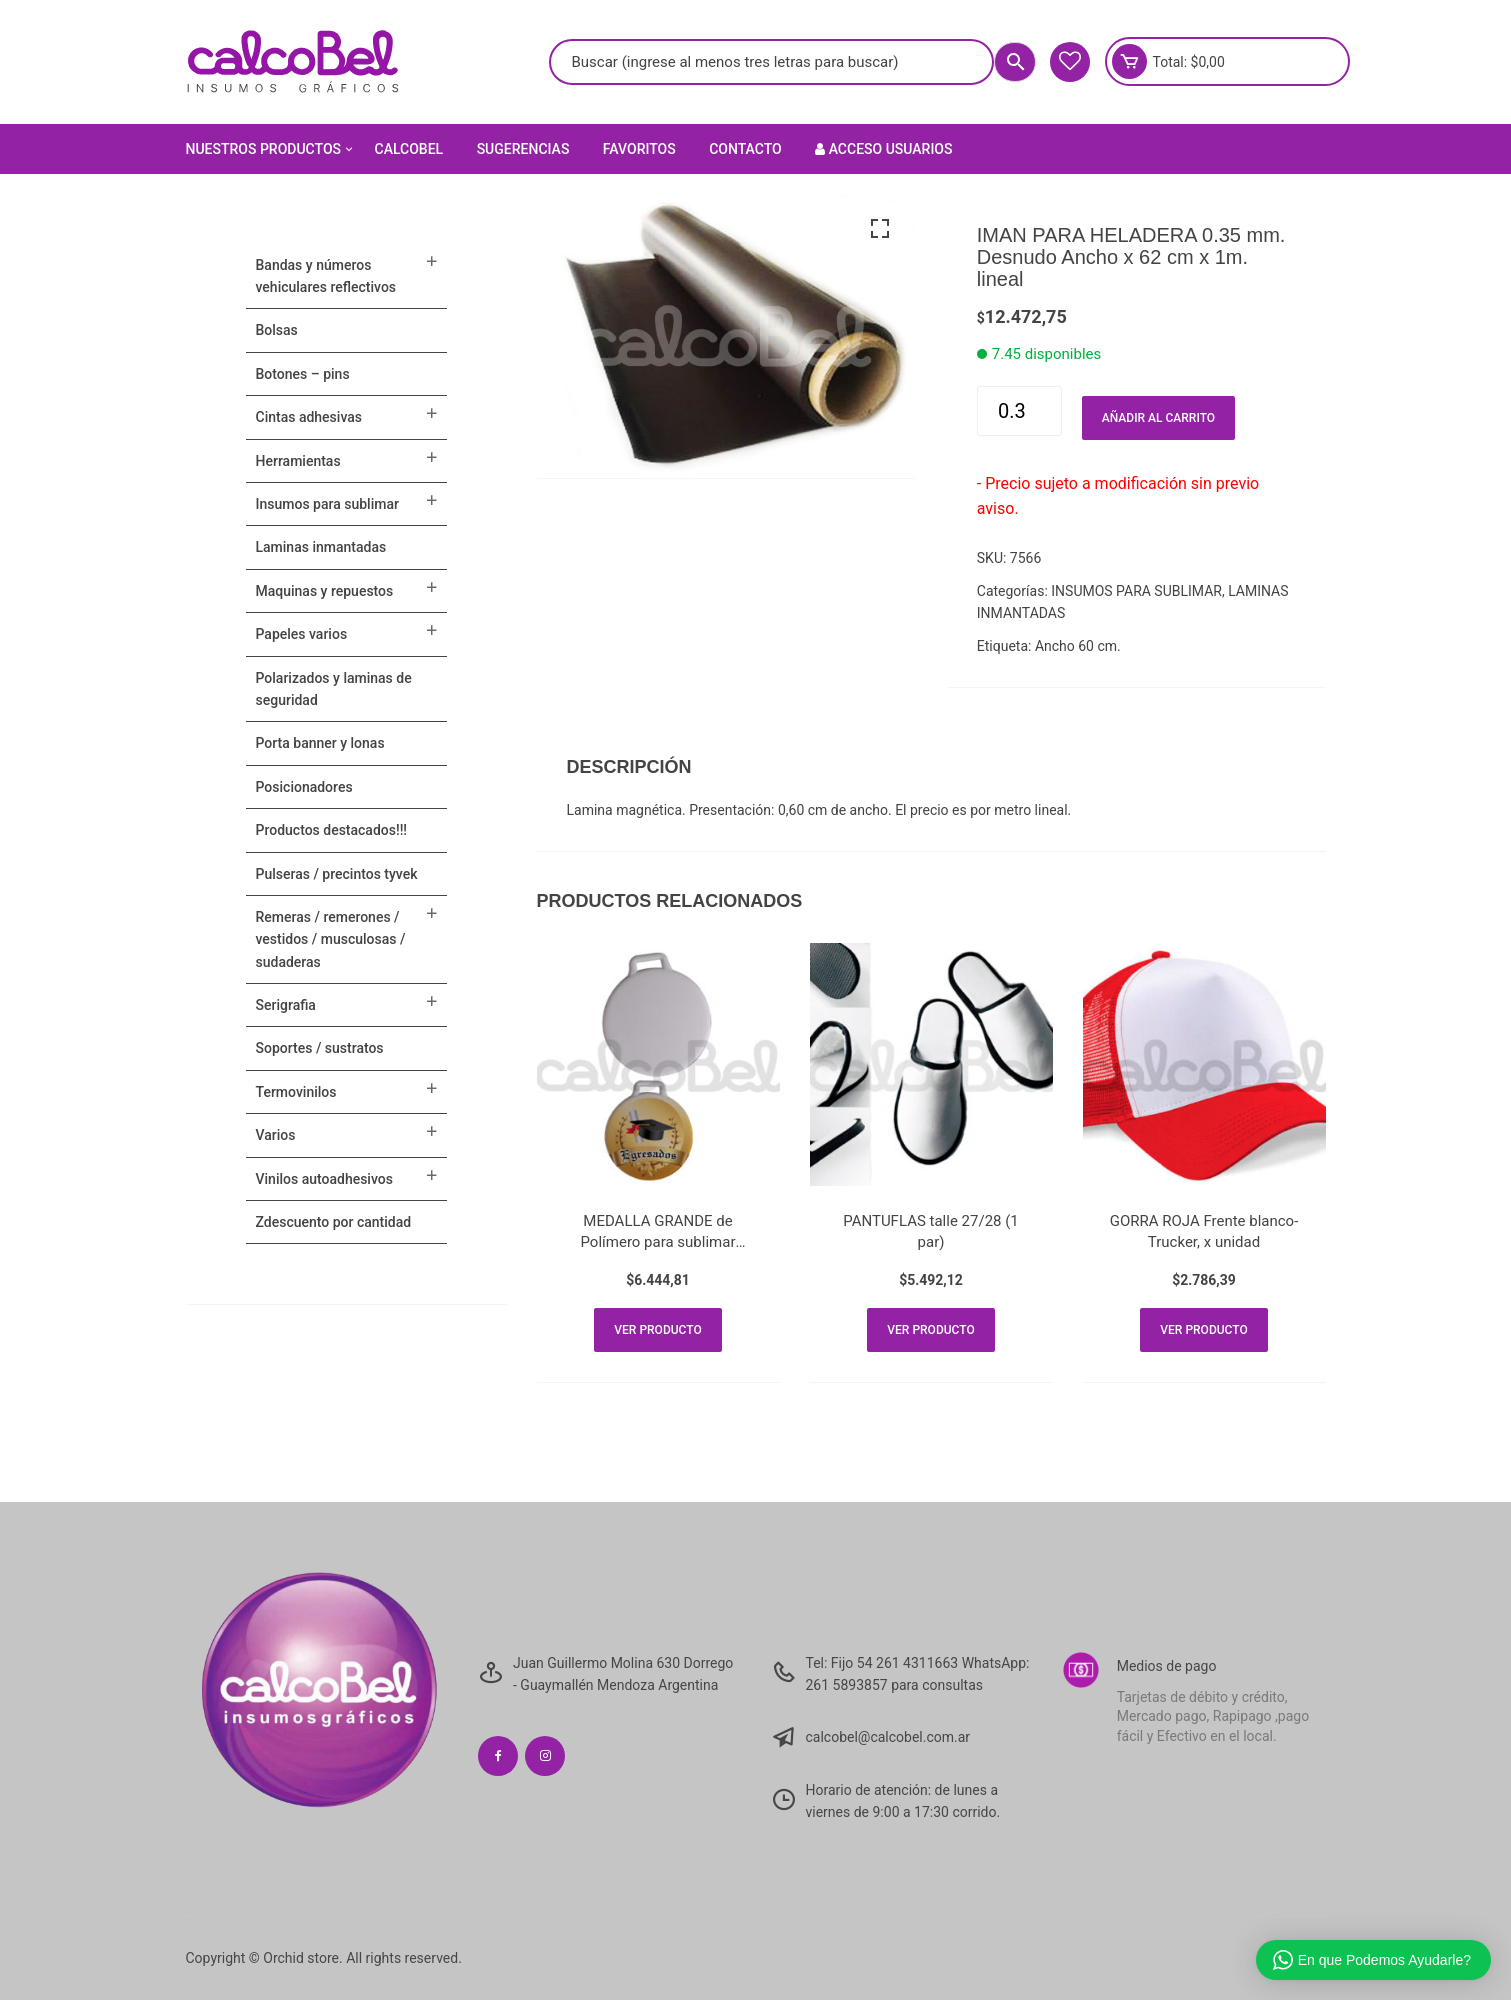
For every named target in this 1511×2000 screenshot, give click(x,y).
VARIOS (276, 1135)
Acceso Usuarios (883, 149)
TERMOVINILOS (296, 1092)
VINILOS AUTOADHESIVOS (324, 1179)
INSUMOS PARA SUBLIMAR (1136, 591)
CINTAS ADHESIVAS (309, 417)
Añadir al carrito (1158, 418)
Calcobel (409, 149)
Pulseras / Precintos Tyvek (337, 874)
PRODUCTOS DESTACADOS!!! (332, 830)
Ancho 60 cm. (1078, 646)
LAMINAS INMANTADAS (321, 547)
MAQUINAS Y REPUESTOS (325, 591)
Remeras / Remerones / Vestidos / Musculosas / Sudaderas (331, 939)
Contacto (745, 149)
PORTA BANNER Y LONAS (320, 743)
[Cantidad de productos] (1019, 411)
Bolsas (277, 330)
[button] (880, 229)
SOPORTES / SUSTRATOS (320, 1048)
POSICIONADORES (304, 787)
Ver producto (657, 1330)
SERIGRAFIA (286, 1005)
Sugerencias (523, 149)
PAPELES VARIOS (302, 634)
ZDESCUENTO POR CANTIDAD (334, 1222)
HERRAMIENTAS (298, 461)
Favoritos (639, 149)
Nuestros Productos (271, 149)
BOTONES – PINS (303, 374)
